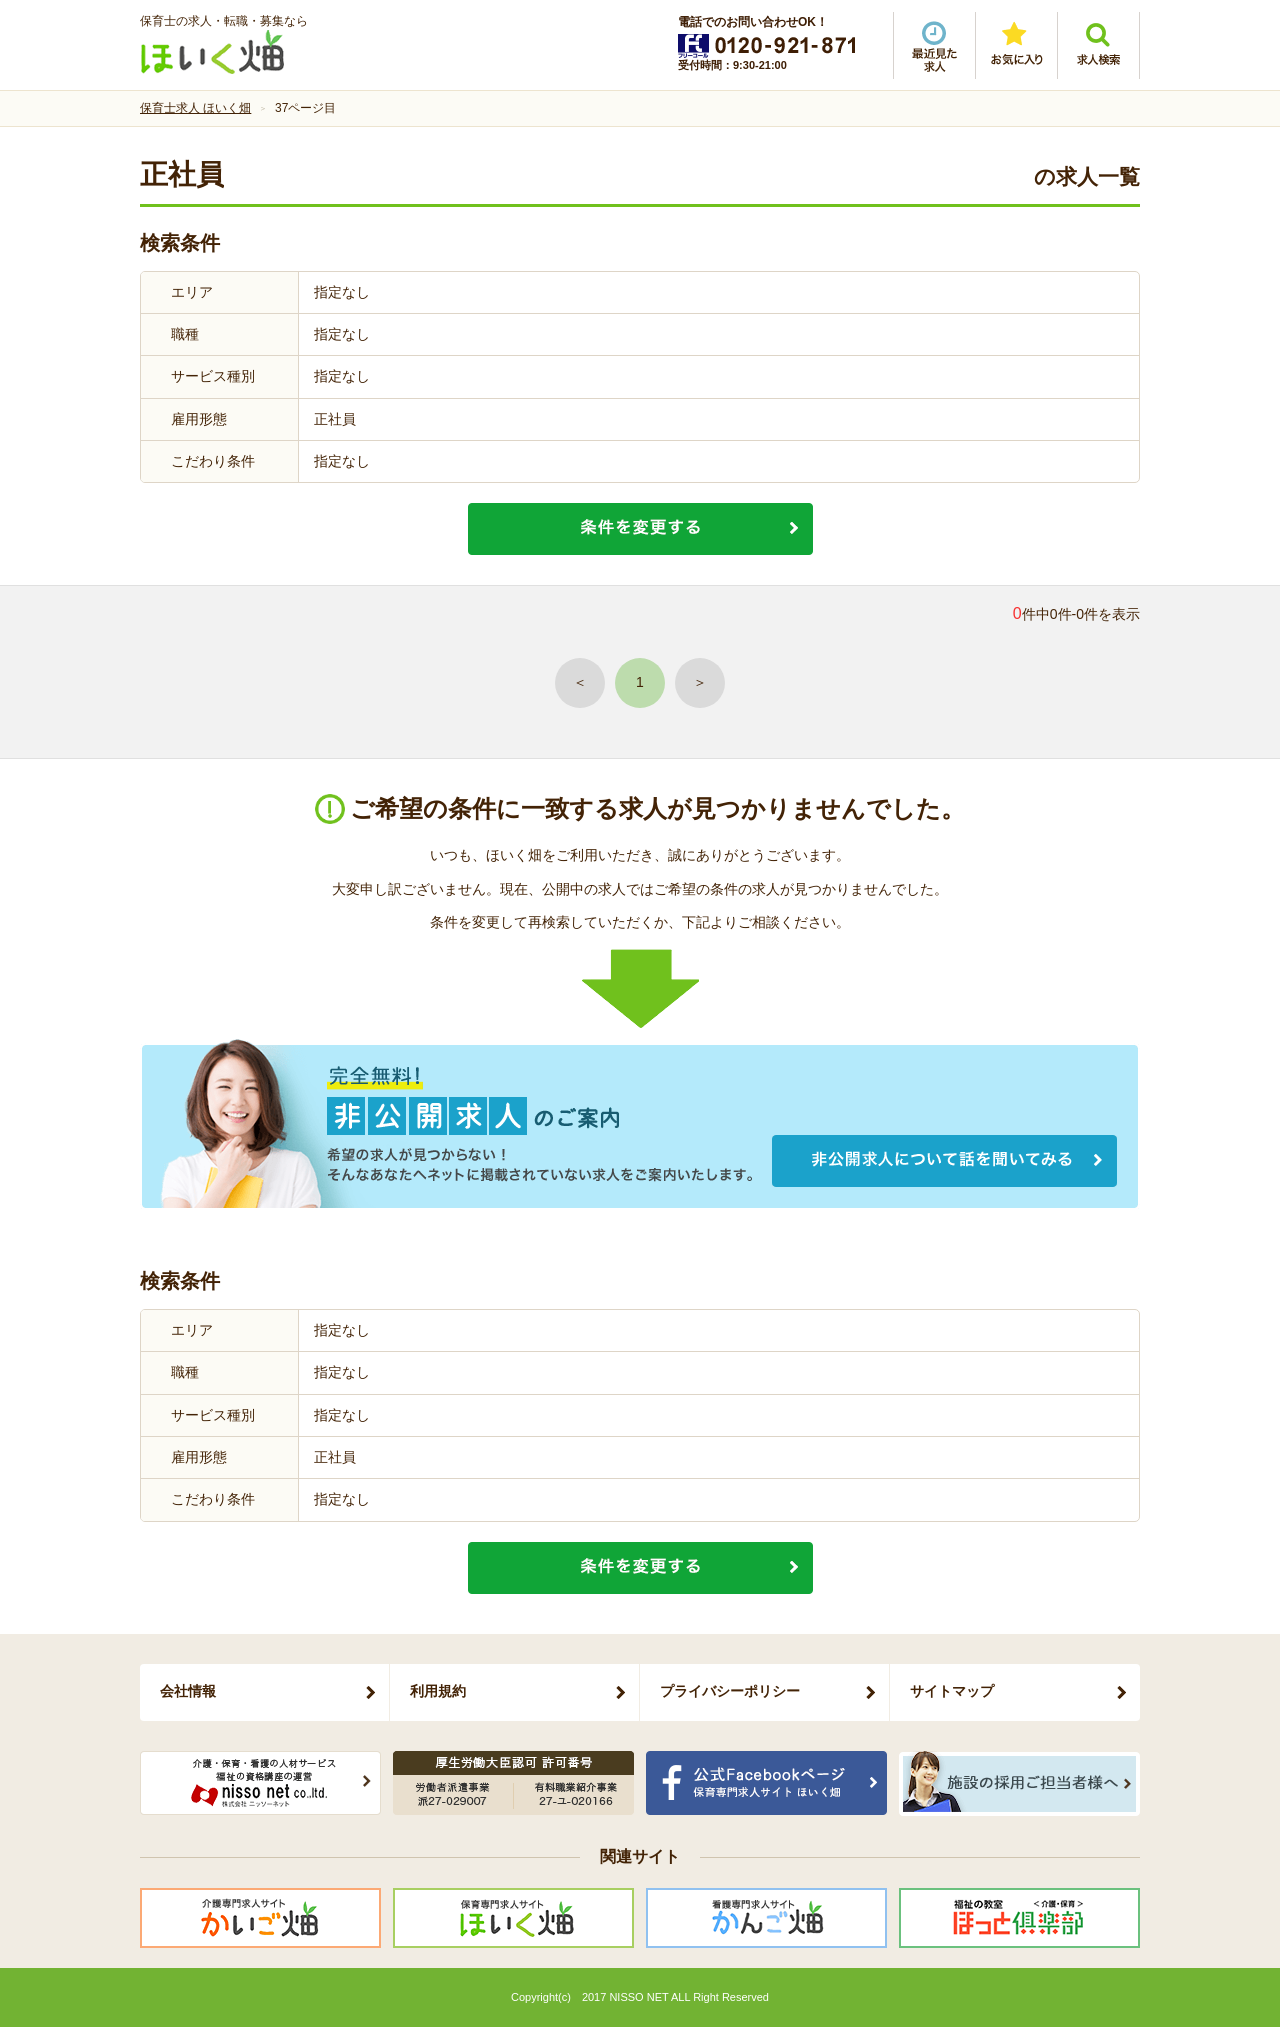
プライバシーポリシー (730, 1691)
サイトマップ (952, 1691)
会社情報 (188, 1691)
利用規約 (438, 1691)
